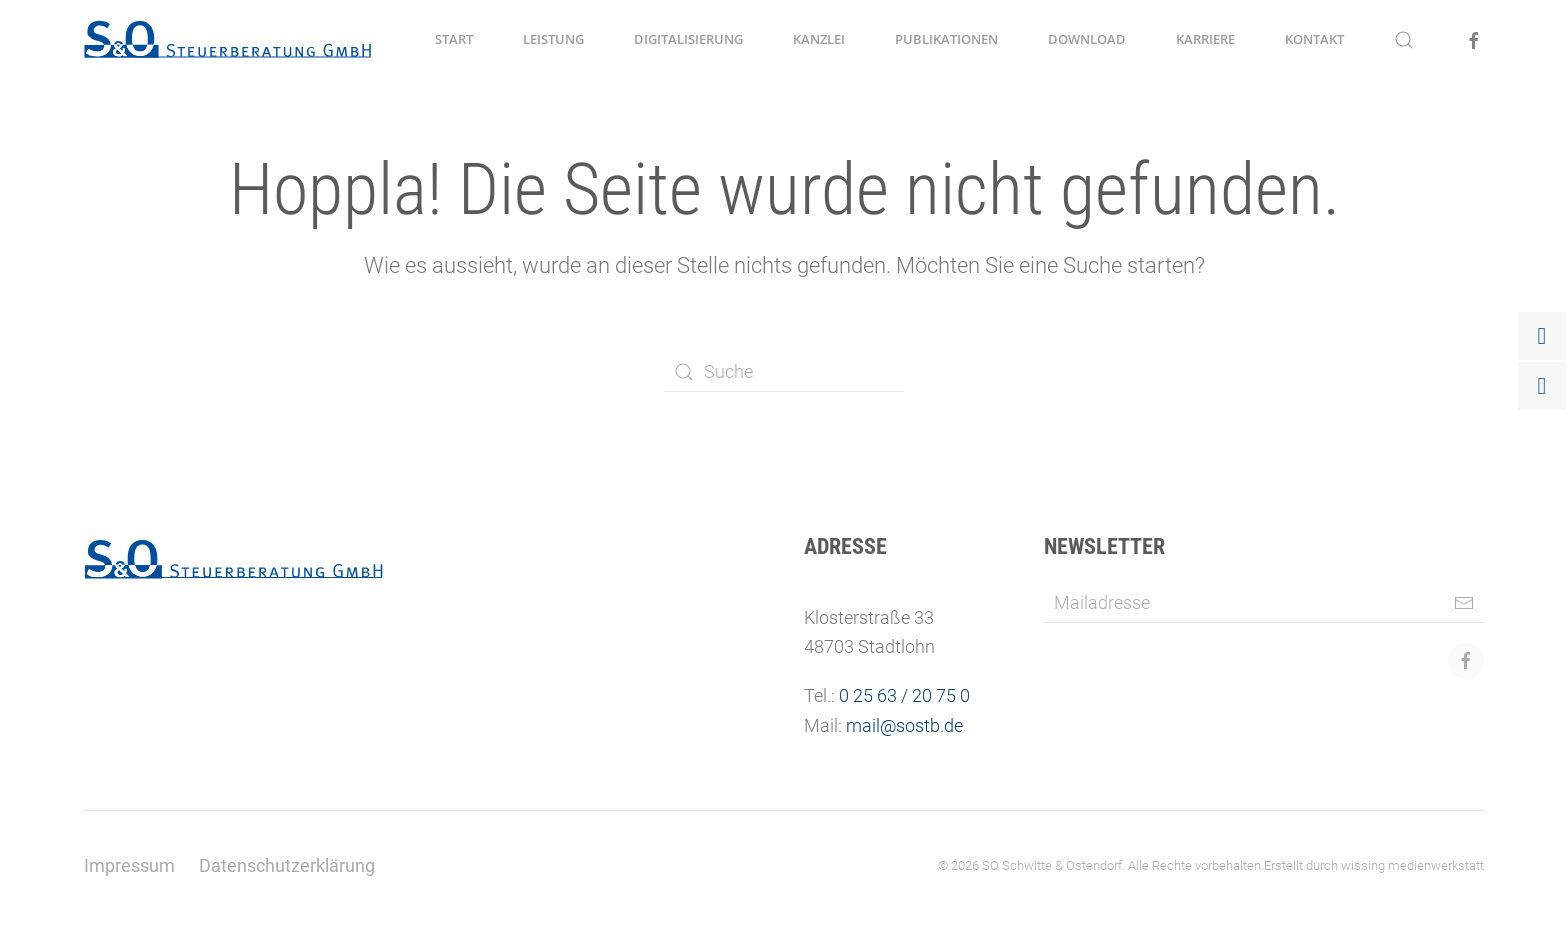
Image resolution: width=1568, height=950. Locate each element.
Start (454, 39)
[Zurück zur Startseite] (228, 40)
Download (1087, 39)
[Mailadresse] (1264, 603)
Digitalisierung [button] (688, 39)
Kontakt (1314, 39)
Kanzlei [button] (819, 39)
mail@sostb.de (904, 725)
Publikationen (946, 39)
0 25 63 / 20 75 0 (904, 695)
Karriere (1205, 39)
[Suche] (784, 372)
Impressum (129, 865)
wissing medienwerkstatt (1412, 865)
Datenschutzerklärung (287, 865)
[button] (1404, 40)
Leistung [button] (553, 39)
